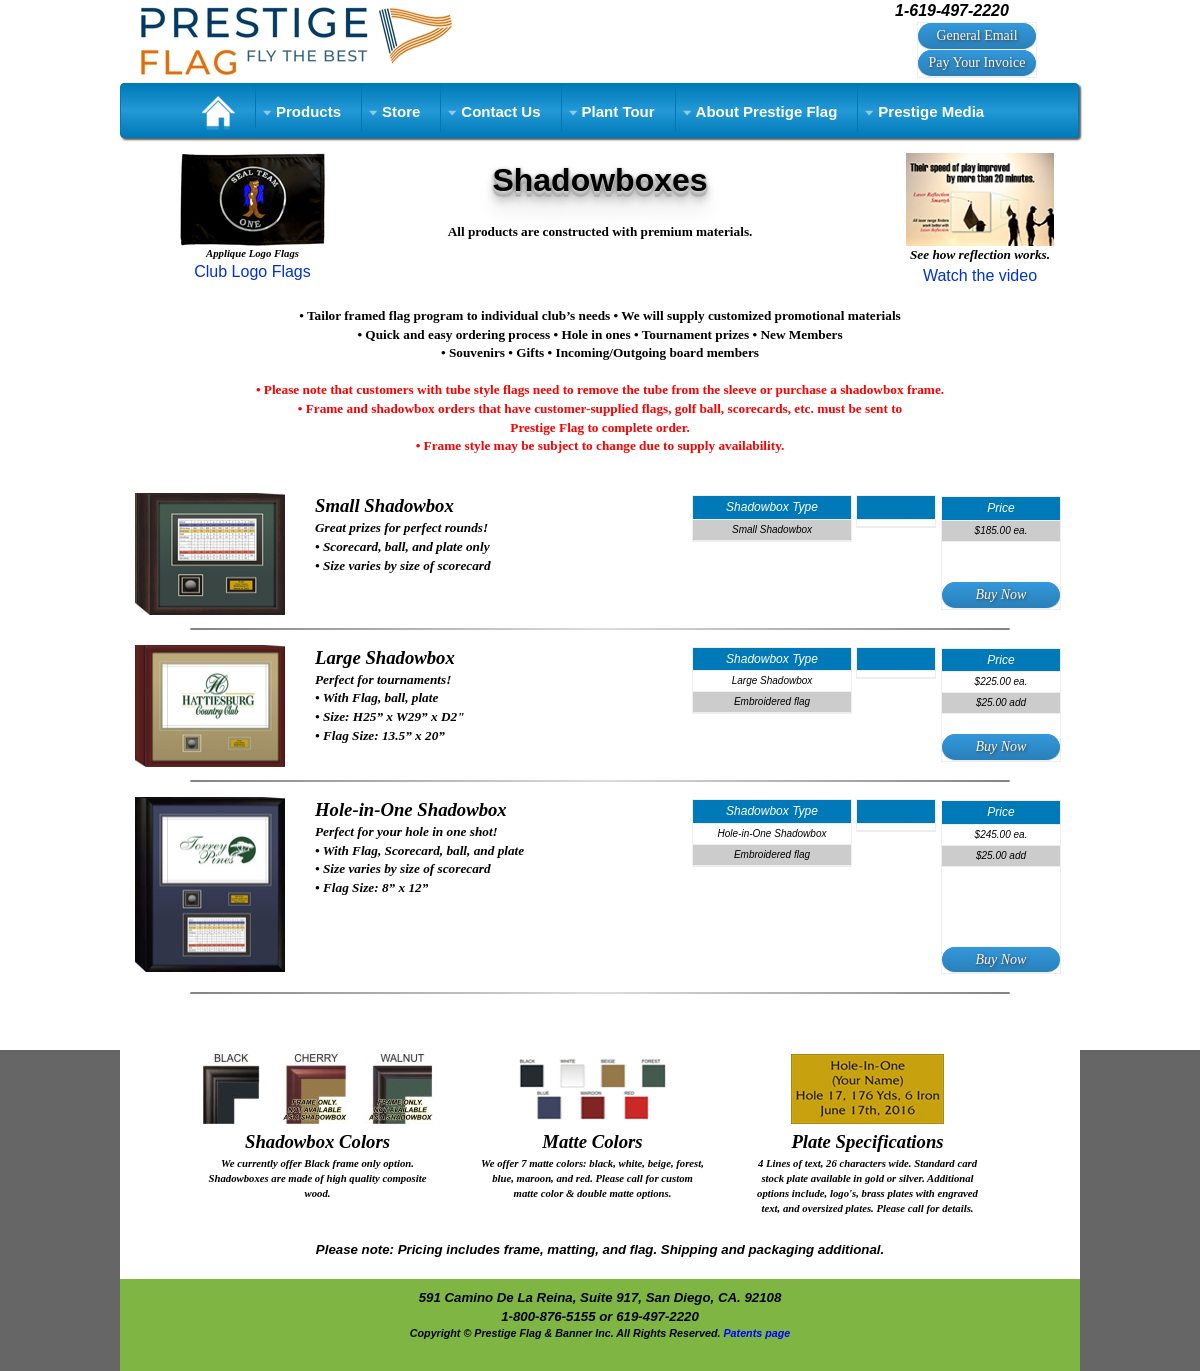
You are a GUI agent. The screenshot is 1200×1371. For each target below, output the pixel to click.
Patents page (756, 1333)
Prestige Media (931, 111)
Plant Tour (618, 111)
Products (308, 111)
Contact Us (500, 111)
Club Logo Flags (252, 271)
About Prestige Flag (767, 111)
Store (401, 111)
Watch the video (980, 275)
